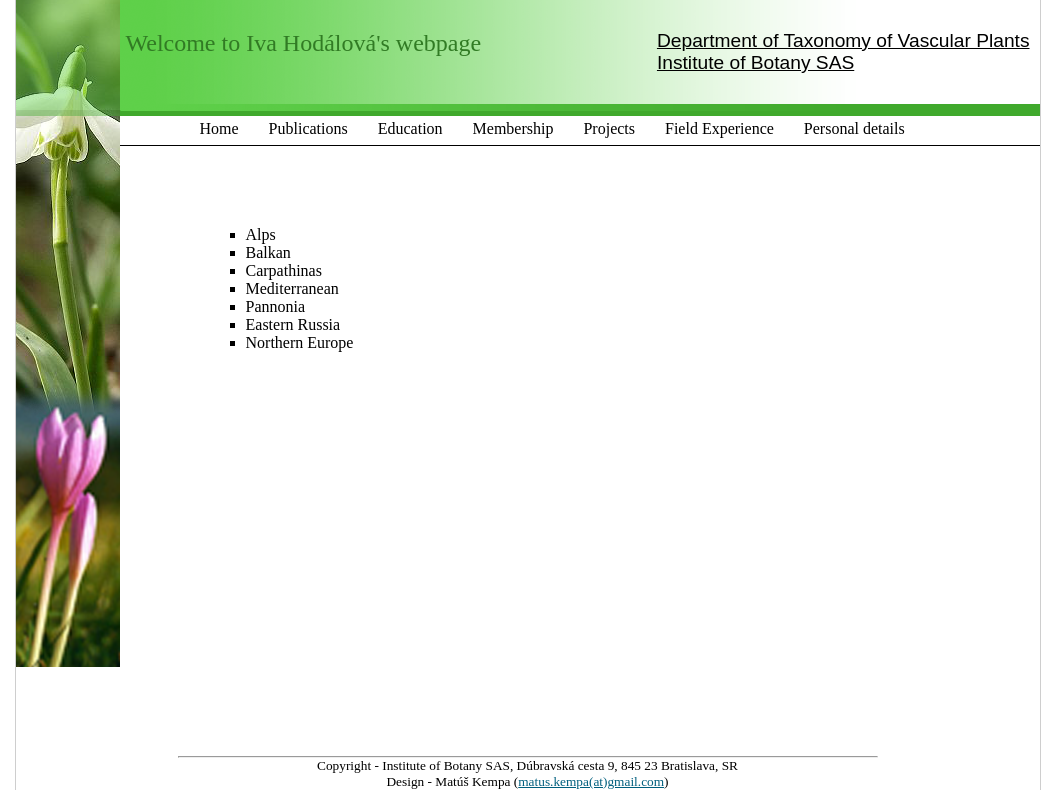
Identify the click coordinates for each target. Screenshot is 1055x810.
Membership (513, 128)
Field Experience (719, 128)
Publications (308, 128)
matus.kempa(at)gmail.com (591, 781)
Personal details (854, 128)
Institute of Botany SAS (755, 62)
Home (219, 128)
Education (410, 128)
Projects (609, 128)
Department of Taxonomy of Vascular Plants (843, 40)
